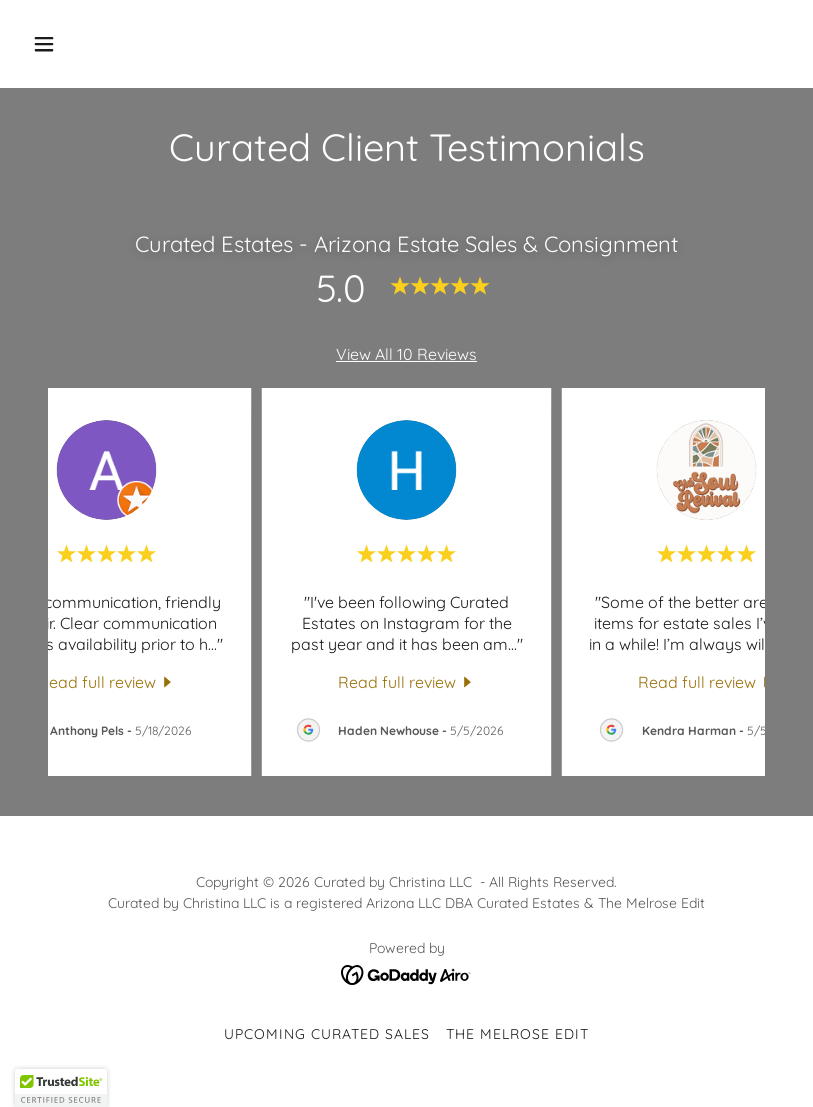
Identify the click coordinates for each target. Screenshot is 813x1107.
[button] (81, 44)
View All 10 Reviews (406, 354)
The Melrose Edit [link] (517, 1034)
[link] (107, 681)
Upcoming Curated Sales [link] (327, 1034)
